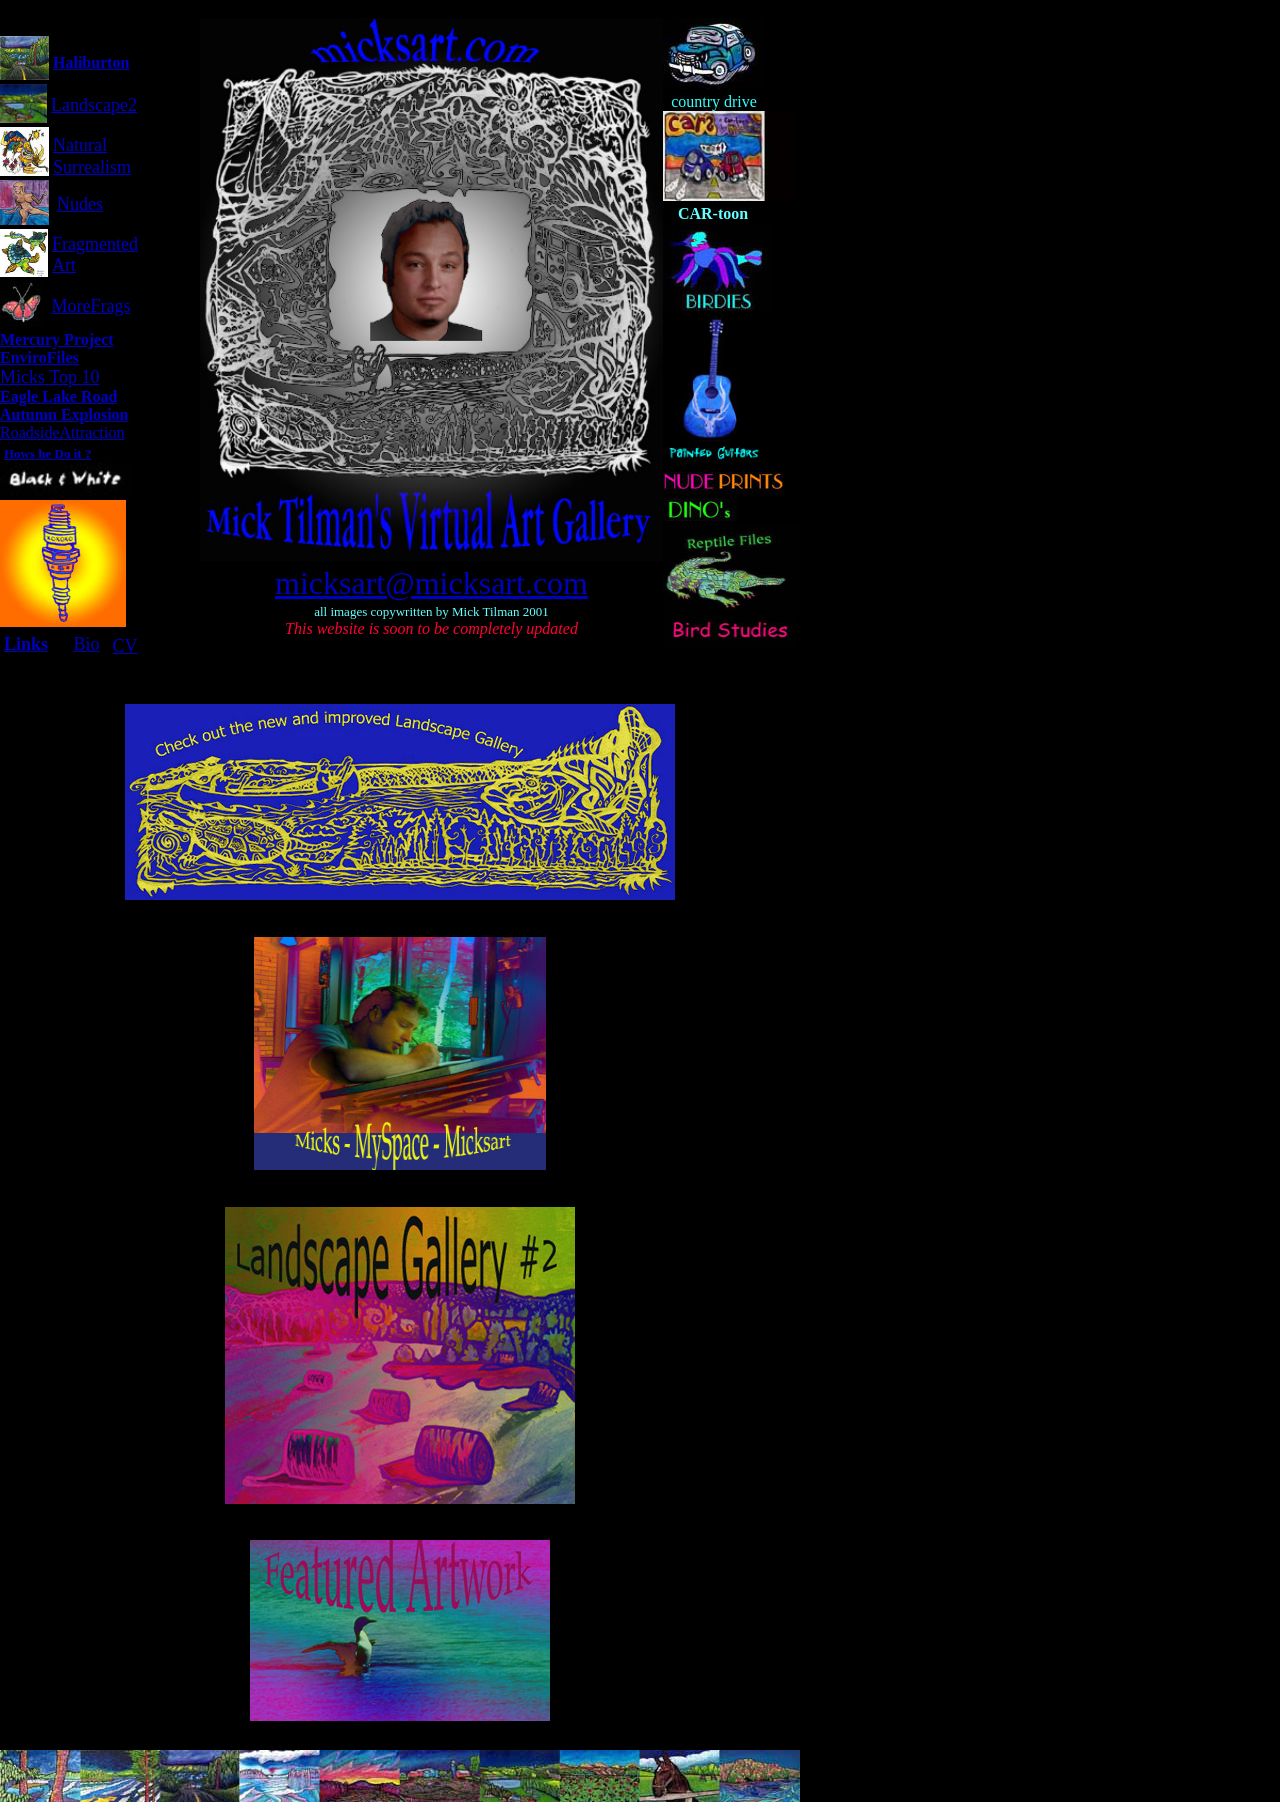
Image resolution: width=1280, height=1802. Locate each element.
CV (124, 646)
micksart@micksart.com (431, 583)
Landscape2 (94, 105)
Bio (86, 644)
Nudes (80, 204)
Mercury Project (57, 339)
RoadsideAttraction (62, 432)
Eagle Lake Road (58, 396)
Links (26, 644)
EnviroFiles (39, 357)
